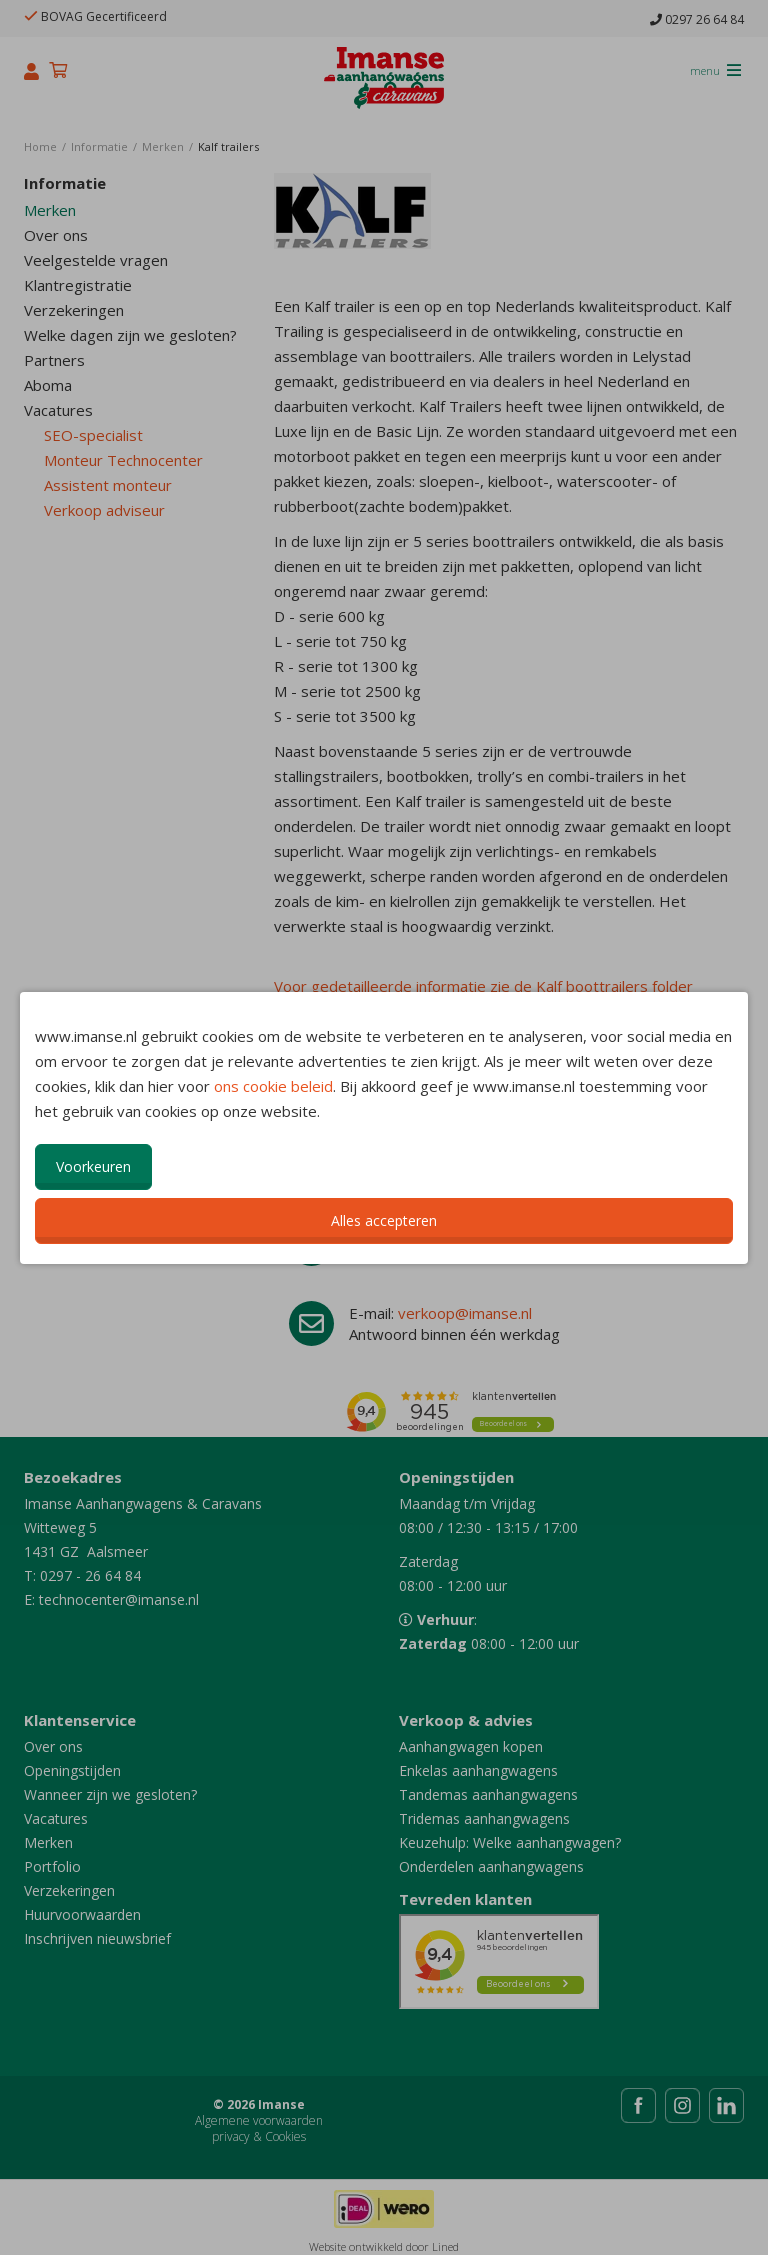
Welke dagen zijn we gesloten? (130, 335)
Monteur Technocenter (123, 460)
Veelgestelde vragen (96, 260)
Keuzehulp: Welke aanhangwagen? (510, 1842)
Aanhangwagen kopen (471, 1746)
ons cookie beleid (273, 1086)
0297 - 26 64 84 (90, 1575)
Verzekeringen (74, 310)
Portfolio (52, 1866)
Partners (54, 360)
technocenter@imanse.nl (119, 1599)
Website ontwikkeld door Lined (384, 2246)
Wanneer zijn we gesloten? (110, 1794)
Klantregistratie (78, 285)
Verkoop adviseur (104, 510)
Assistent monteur (108, 485)
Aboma (48, 385)
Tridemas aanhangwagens (484, 1818)
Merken (50, 210)
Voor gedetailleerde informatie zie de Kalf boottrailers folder (483, 986)
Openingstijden (72, 1770)
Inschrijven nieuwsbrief (97, 1938)
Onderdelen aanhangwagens (491, 1866)
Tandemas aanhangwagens (488, 1794)
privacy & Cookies (259, 2136)
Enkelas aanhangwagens (478, 1770)
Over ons (56, 235)
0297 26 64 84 (697, 20)
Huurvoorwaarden (82, 1914)
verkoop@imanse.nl (465, 1313)
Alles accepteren (384, 1220)
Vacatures (58, 410)
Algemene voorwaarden (259, 2120)
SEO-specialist (93, 435)
